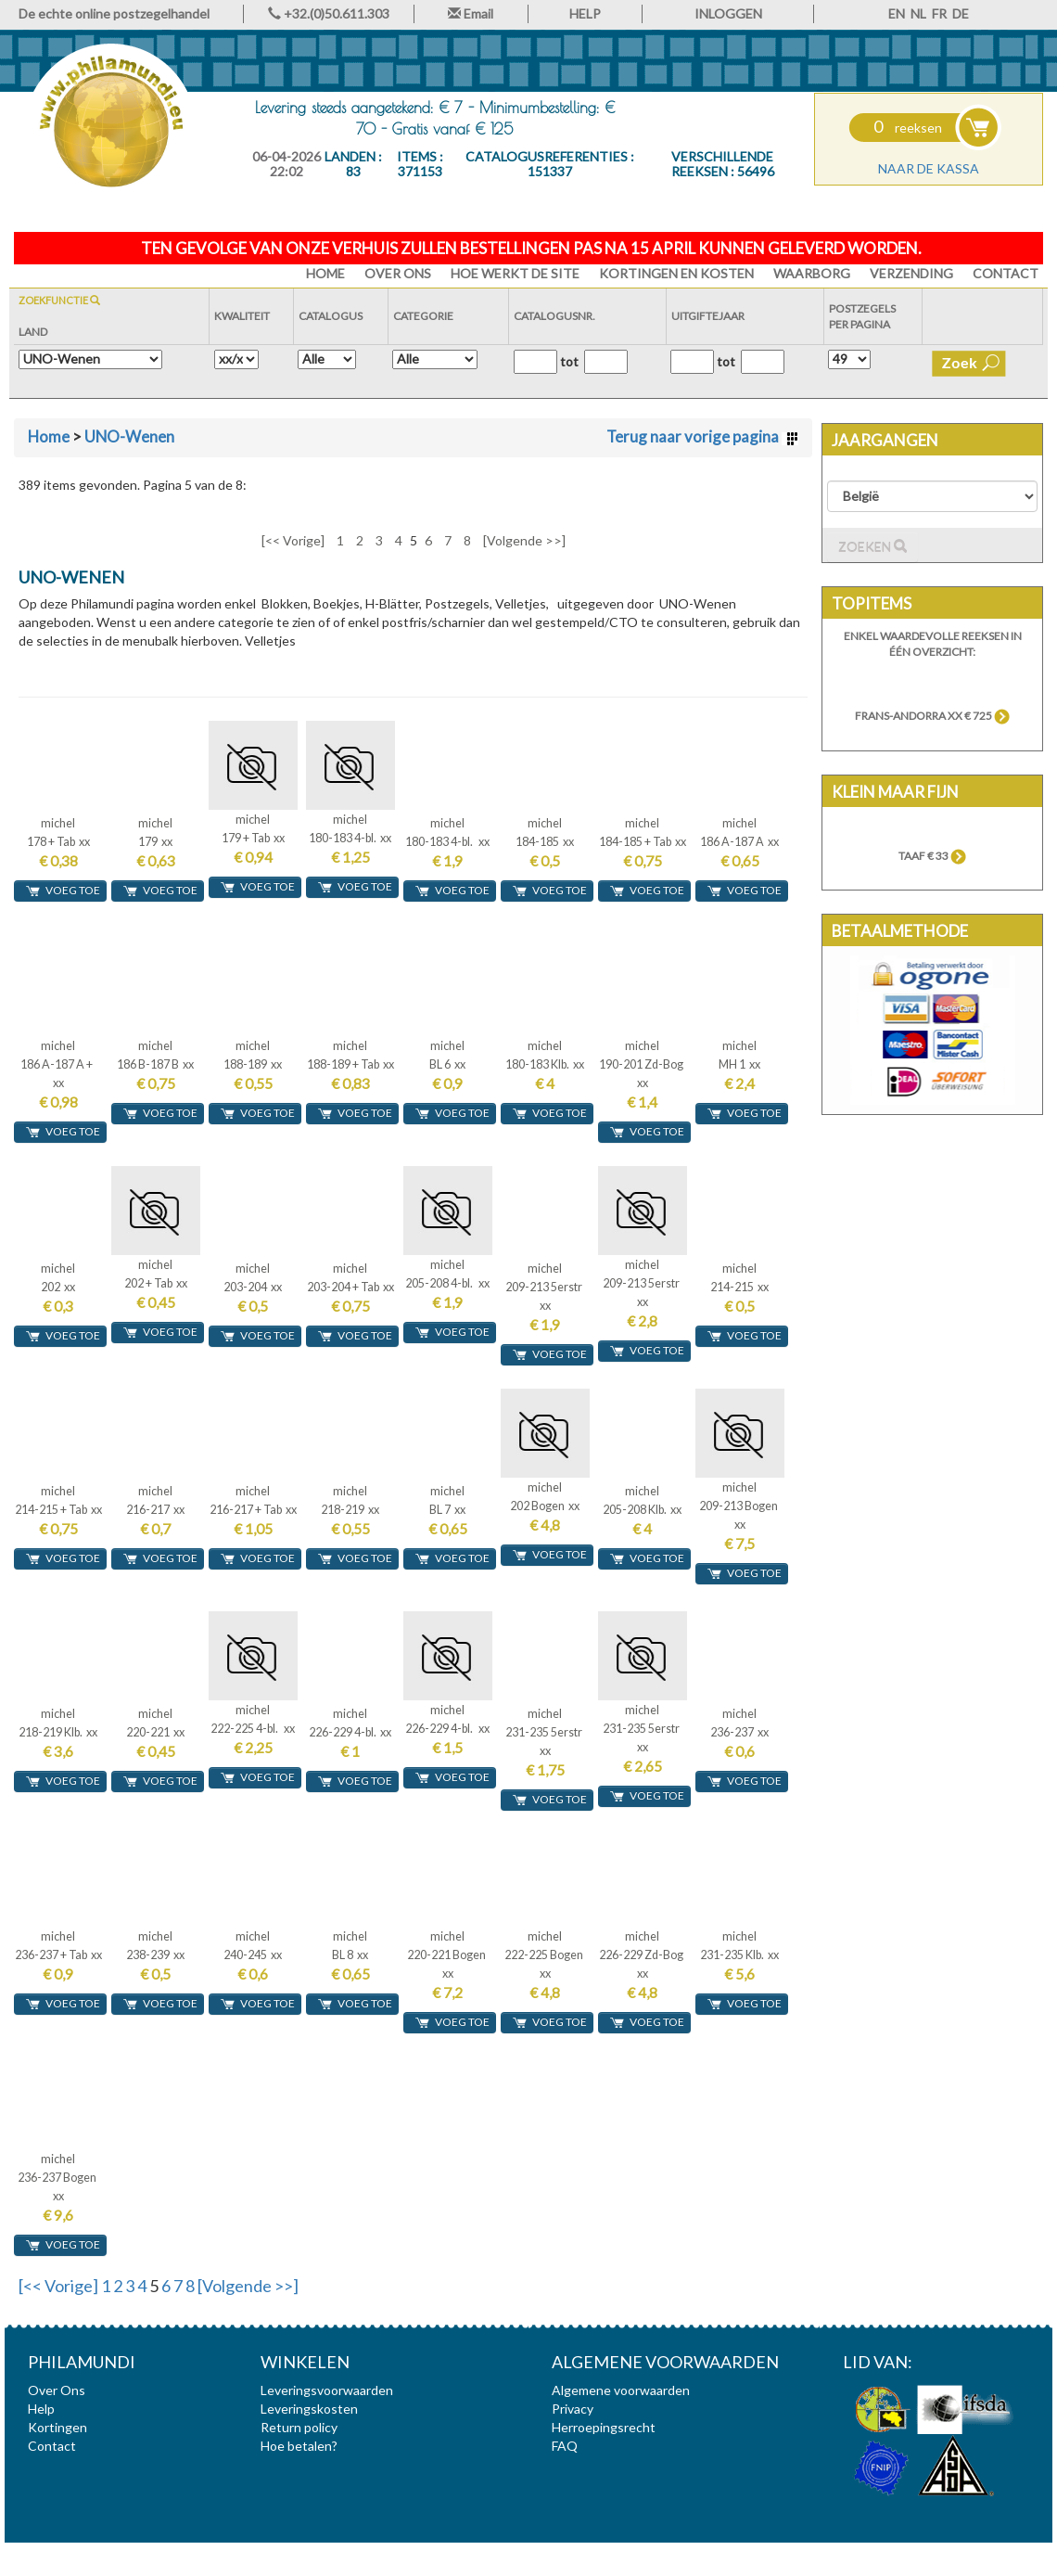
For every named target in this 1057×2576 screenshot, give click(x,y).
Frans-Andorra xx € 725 (932, 716)
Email (470, 13)
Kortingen (57, 2427)
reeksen (907, 127)
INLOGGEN (728, 13)
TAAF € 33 (932, 856)
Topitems (871, 603)
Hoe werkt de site (515, 273)
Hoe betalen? (299, 2446)
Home (49, 436)
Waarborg (811, 273)
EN (896, 13)
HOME (325, 273)
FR (939, 13)
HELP (585, 13)
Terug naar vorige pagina (702, 436)
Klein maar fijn (895, 791)
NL (918, 13)
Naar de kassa (928, 168)
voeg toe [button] (62, 890)
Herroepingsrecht (604, 2427)
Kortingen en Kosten (676, 273)
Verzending (911, 273)
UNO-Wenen (129, 436)
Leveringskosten (309, 2408)
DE (960, 13)
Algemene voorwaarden (621, 2390)
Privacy (572, 2408)
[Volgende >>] (524, 540)
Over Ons (397, 273)
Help (41, 2408)
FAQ (565, 2446)
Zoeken (872, 547)
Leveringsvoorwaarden (327, 2390)
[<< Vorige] (293, 540)
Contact (1005, 273)
